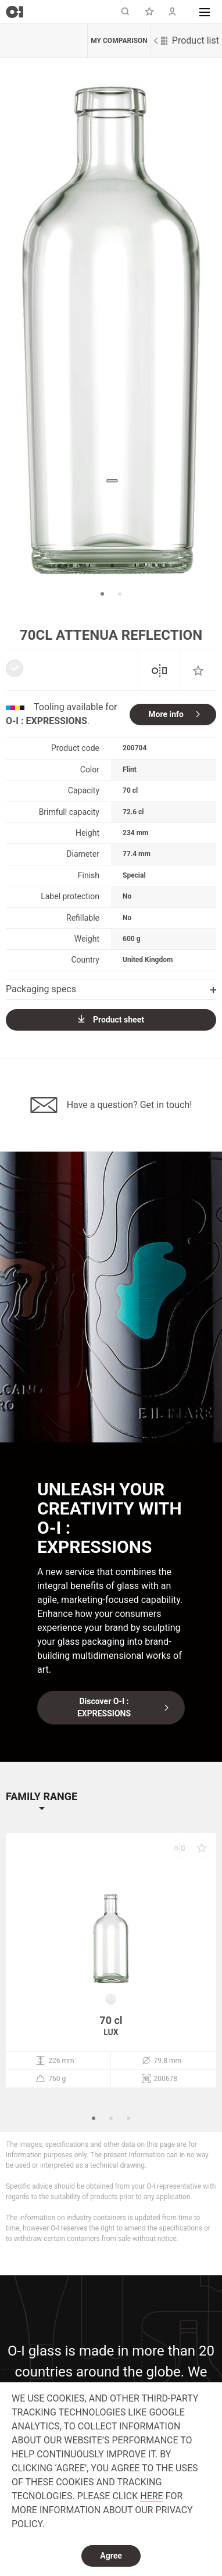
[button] (204, 11)
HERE (151, 2496)
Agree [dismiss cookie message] (111, 2555)
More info (166, 714)
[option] (111, 330)
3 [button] (128, 2118)
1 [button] (102, 594)
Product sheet (111, 1019)
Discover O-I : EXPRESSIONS (104, 1707)
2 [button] (120, 594)
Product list (186, 40)
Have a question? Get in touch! (111, 1105)
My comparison (119, 41)
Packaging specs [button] (111, 989)
